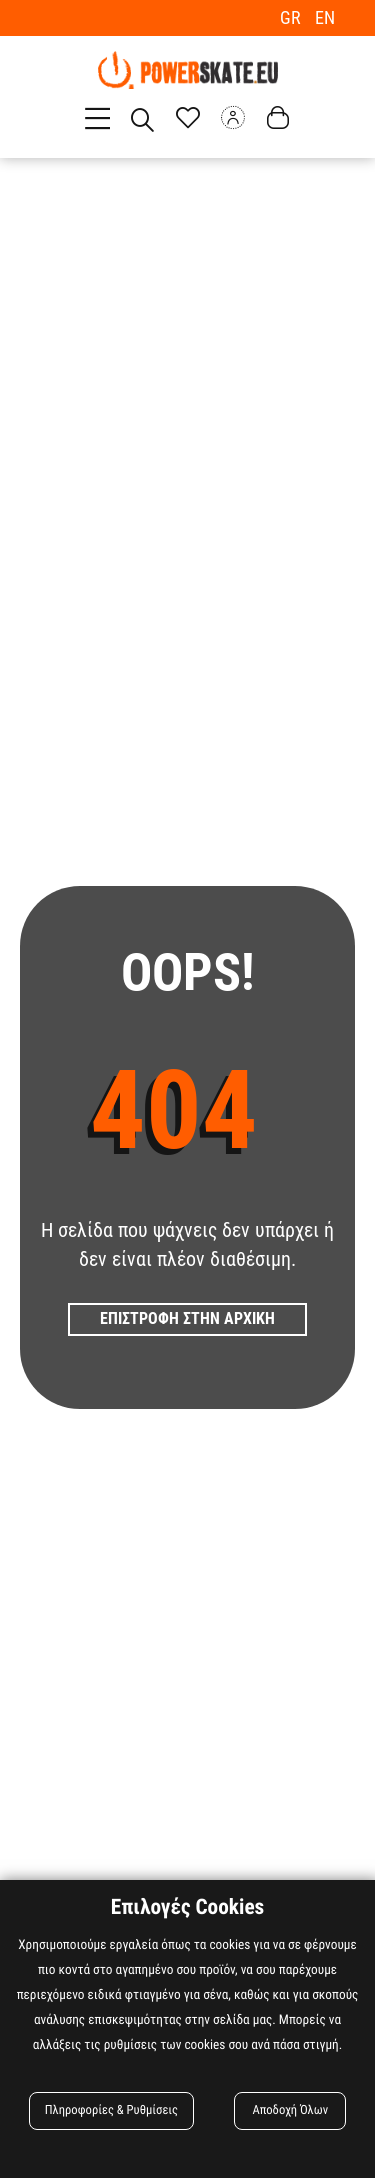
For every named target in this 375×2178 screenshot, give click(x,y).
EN (325, 17)
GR (292, 17)
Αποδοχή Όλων (290, 2110)
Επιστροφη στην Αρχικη (187, 1318)
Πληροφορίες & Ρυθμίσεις (111, 2110)
